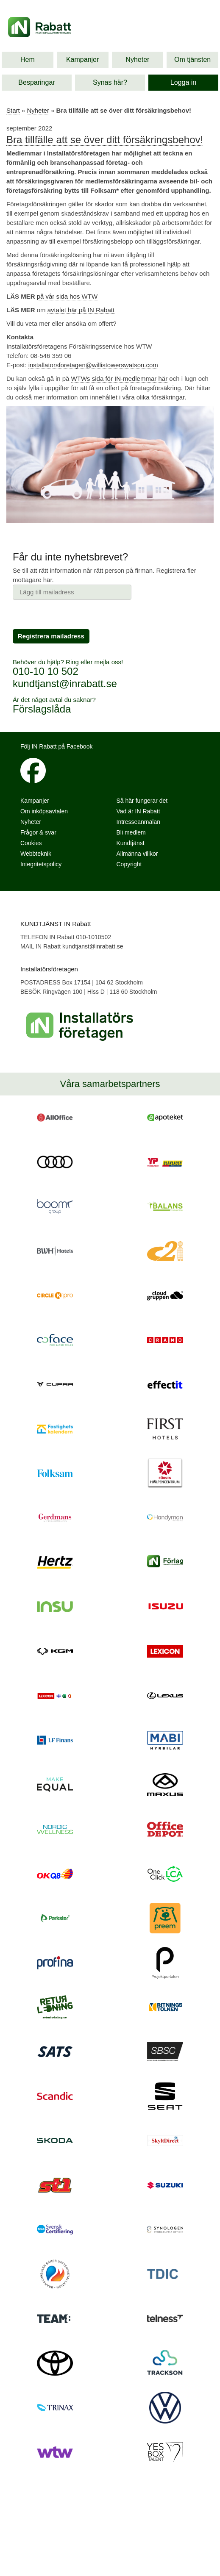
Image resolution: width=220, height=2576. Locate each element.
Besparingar (36, 82)
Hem (27, 59)
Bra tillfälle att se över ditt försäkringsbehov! (104, 139)
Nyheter (137, 59)
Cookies (31, 843)
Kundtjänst (131, 843)
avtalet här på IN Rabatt (80, 309)
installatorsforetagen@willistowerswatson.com (93, 365)
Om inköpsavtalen (44, 811)
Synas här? (110, 82)
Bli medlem (131, 832)
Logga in (183, 82)
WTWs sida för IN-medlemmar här (119, 378)
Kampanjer (82, 59)
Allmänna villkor (137, 853)
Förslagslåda (42, 709)
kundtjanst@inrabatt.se (65, 683)
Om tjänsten (192, 59)
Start (13, 110)
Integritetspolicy (40, 864)
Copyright (129, 864)
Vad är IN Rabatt (138, 811)
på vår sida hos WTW (67, 296)
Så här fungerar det (142, 800)
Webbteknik (35, 853)
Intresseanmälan (139, 821)
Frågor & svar (38, 832)
